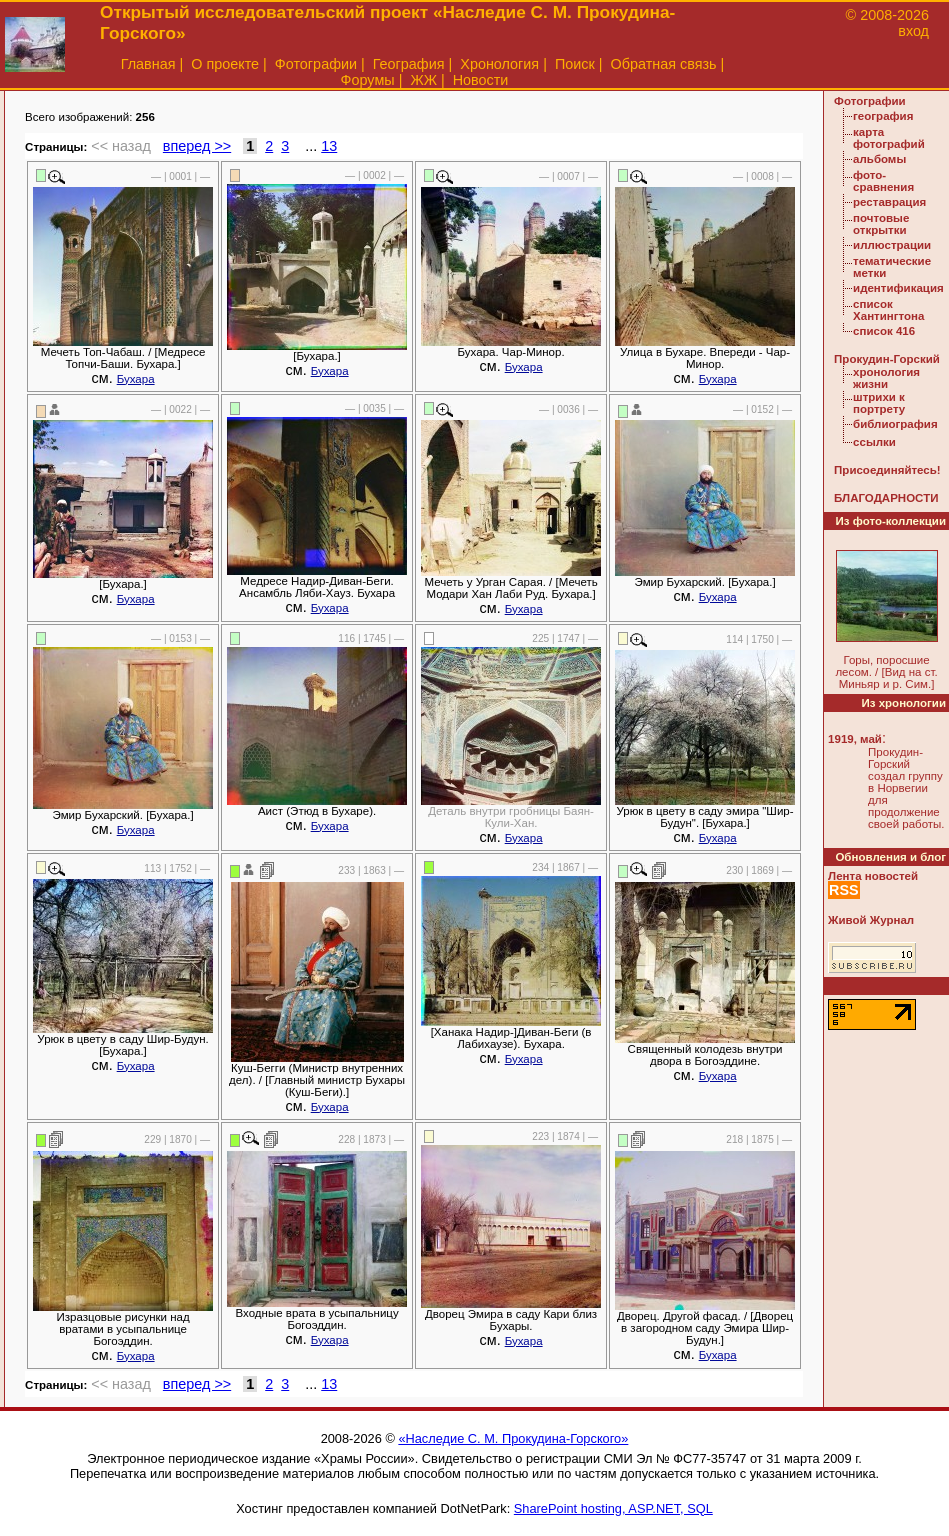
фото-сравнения (883, 181)
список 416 (884, 331)
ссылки (874, 442)
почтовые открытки (881, 224)
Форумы (368, 80)
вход (913, 31)
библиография (895, 424)
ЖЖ (423, 80)
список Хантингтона (888, 310)
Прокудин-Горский (887, 359)
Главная (148, 64)
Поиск (575, 64)
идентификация (898, 288)
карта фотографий (889, 138)
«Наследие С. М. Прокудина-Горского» (513, 1438)
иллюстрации (892, 245)
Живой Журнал (871, 920)
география (883, 116)
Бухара (136, 379)
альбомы (879, 159)
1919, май (855, 739)
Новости (481, 80)
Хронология (499, 64)
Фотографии (316, 64)
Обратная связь (664, 64)
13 (329, 146)
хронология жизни (886, 378)
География (409, 64)
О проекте (225, 64)
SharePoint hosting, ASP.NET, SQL (613, 1508)
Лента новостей (873, 876)
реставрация (889, 202)
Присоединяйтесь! (887, 470)
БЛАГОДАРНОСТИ (886, 498)
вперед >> (197, 146)
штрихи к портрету (879, 403)
